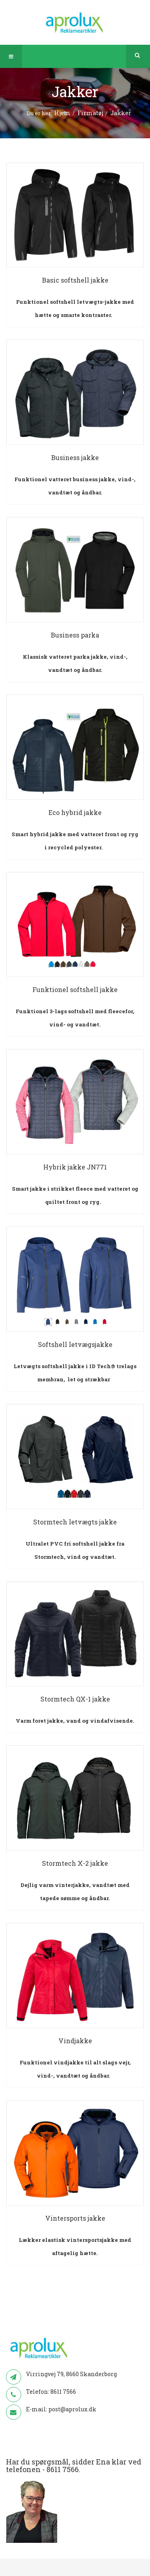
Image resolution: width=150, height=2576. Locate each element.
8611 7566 (63, 2391)
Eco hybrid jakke (75, 812)
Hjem (62, 113)
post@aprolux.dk (72, 2409)
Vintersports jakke (75, 2218)
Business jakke (75, 457)
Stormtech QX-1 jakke (75, 1699)
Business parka (75, 635)
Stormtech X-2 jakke (75, 1863)
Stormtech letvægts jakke (75, 1522)
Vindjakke (75, 2040)
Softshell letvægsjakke (75, 1344)
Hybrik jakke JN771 (75, 1167)
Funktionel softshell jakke (75, 989)
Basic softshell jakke (75, 280)
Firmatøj (90, 113)
